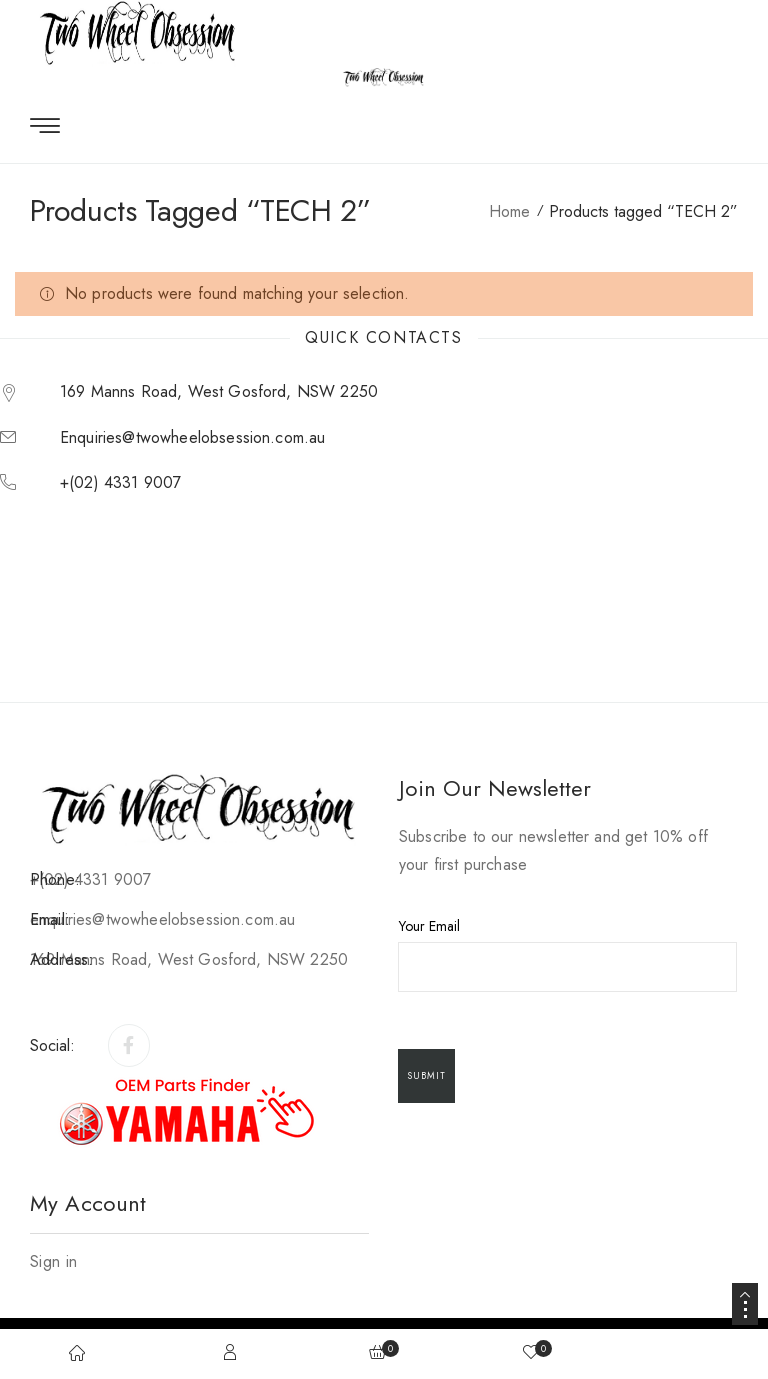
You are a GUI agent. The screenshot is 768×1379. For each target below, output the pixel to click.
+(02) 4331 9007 (120, 482)
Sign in (53, 1261)
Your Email (568, 954)
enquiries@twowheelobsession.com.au (192, 437)
